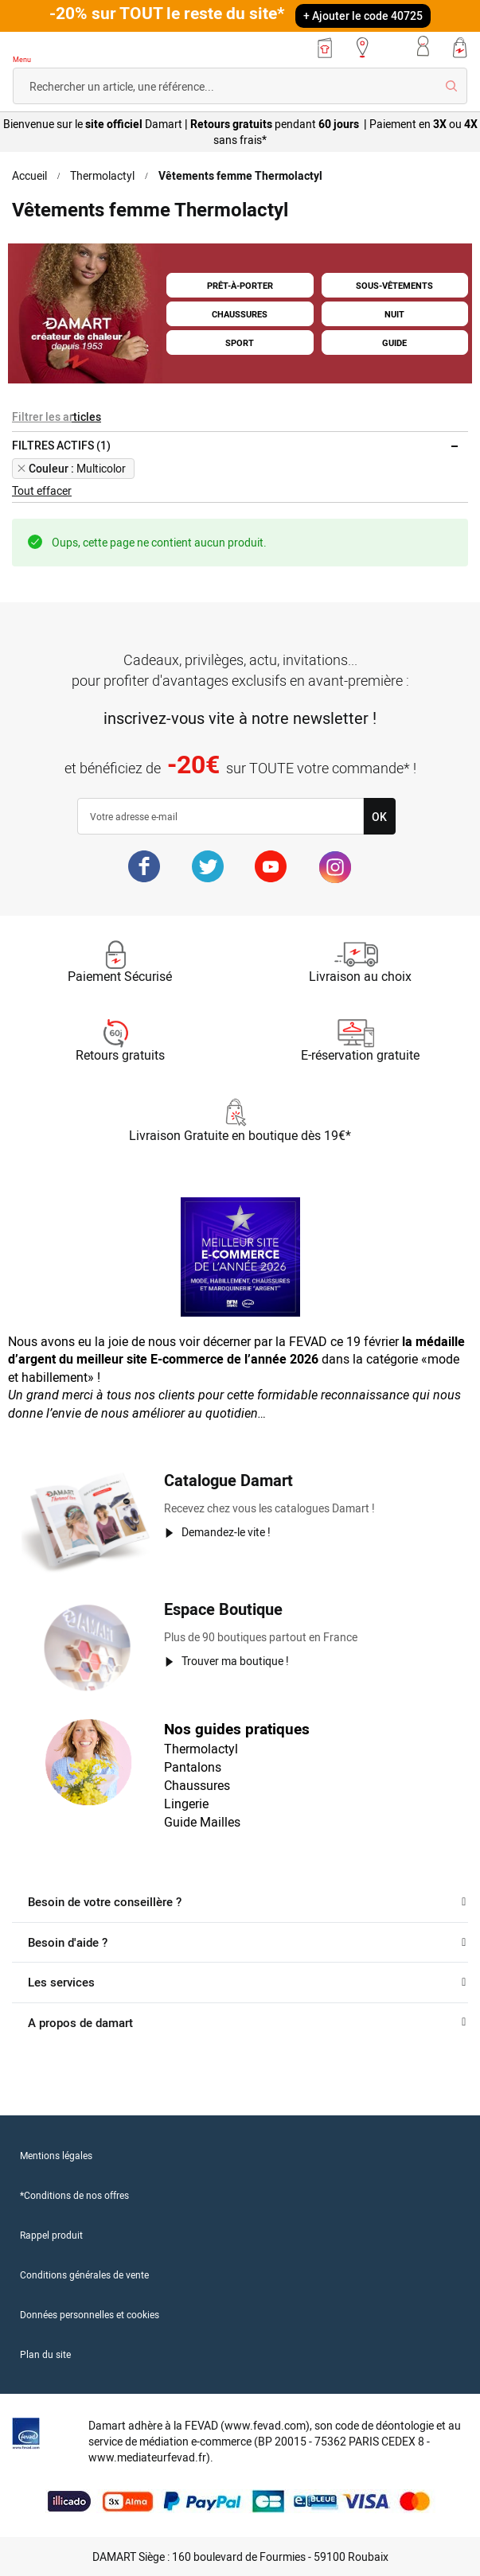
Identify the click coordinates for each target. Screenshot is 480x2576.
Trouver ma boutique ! (235, 1659)
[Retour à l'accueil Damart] (58, 50)
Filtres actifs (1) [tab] (61, 445)
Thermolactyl (104, 175)
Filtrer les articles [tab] (55, 417)
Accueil (30, 175)
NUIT (394, 314)
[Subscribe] (379, 816)
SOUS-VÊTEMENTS (395, 287)
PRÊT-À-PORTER (239, 287)
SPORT (240, 341)
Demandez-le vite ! (226, 1530)
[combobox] (240, 86)
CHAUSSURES (239, 314)
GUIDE (394, 341)
